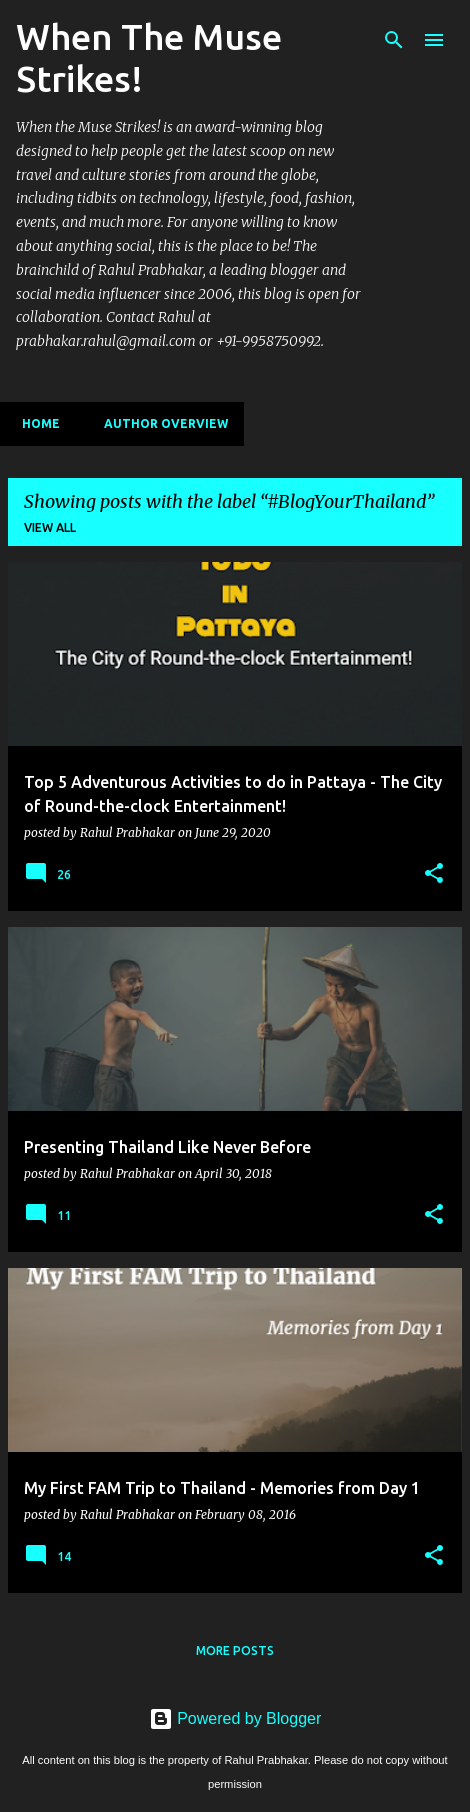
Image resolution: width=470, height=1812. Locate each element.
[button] (434, 874)
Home (35, 423)
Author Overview (160, 423)
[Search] (394, 40)
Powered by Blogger (235, 1718)
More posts (235, 1650)
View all (50, 527)
